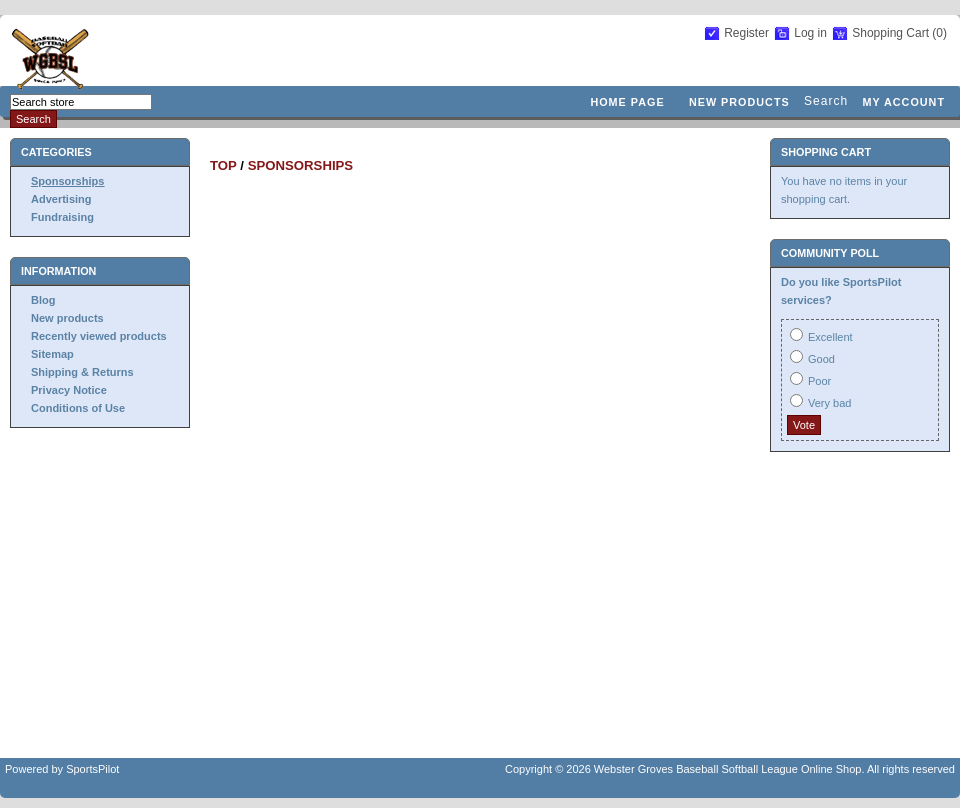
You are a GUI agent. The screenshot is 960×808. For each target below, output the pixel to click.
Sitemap (52, 354)
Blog (43, 300)
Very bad (829, 403)
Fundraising (62, 217)
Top (223, 165)
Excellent (830, 337)
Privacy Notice (69, 390)
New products (739, 102)
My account (903, 102)
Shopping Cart (892, 33)
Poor (819, 381)
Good (821, 359)
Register (746, 33)
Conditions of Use (78, 408)
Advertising (61, 199)
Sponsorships (67, 181)
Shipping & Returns (82, 372)
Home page (627, 102)
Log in (810, 33)
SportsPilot (92, 769)
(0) (939, 33)
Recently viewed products (99, 336)
